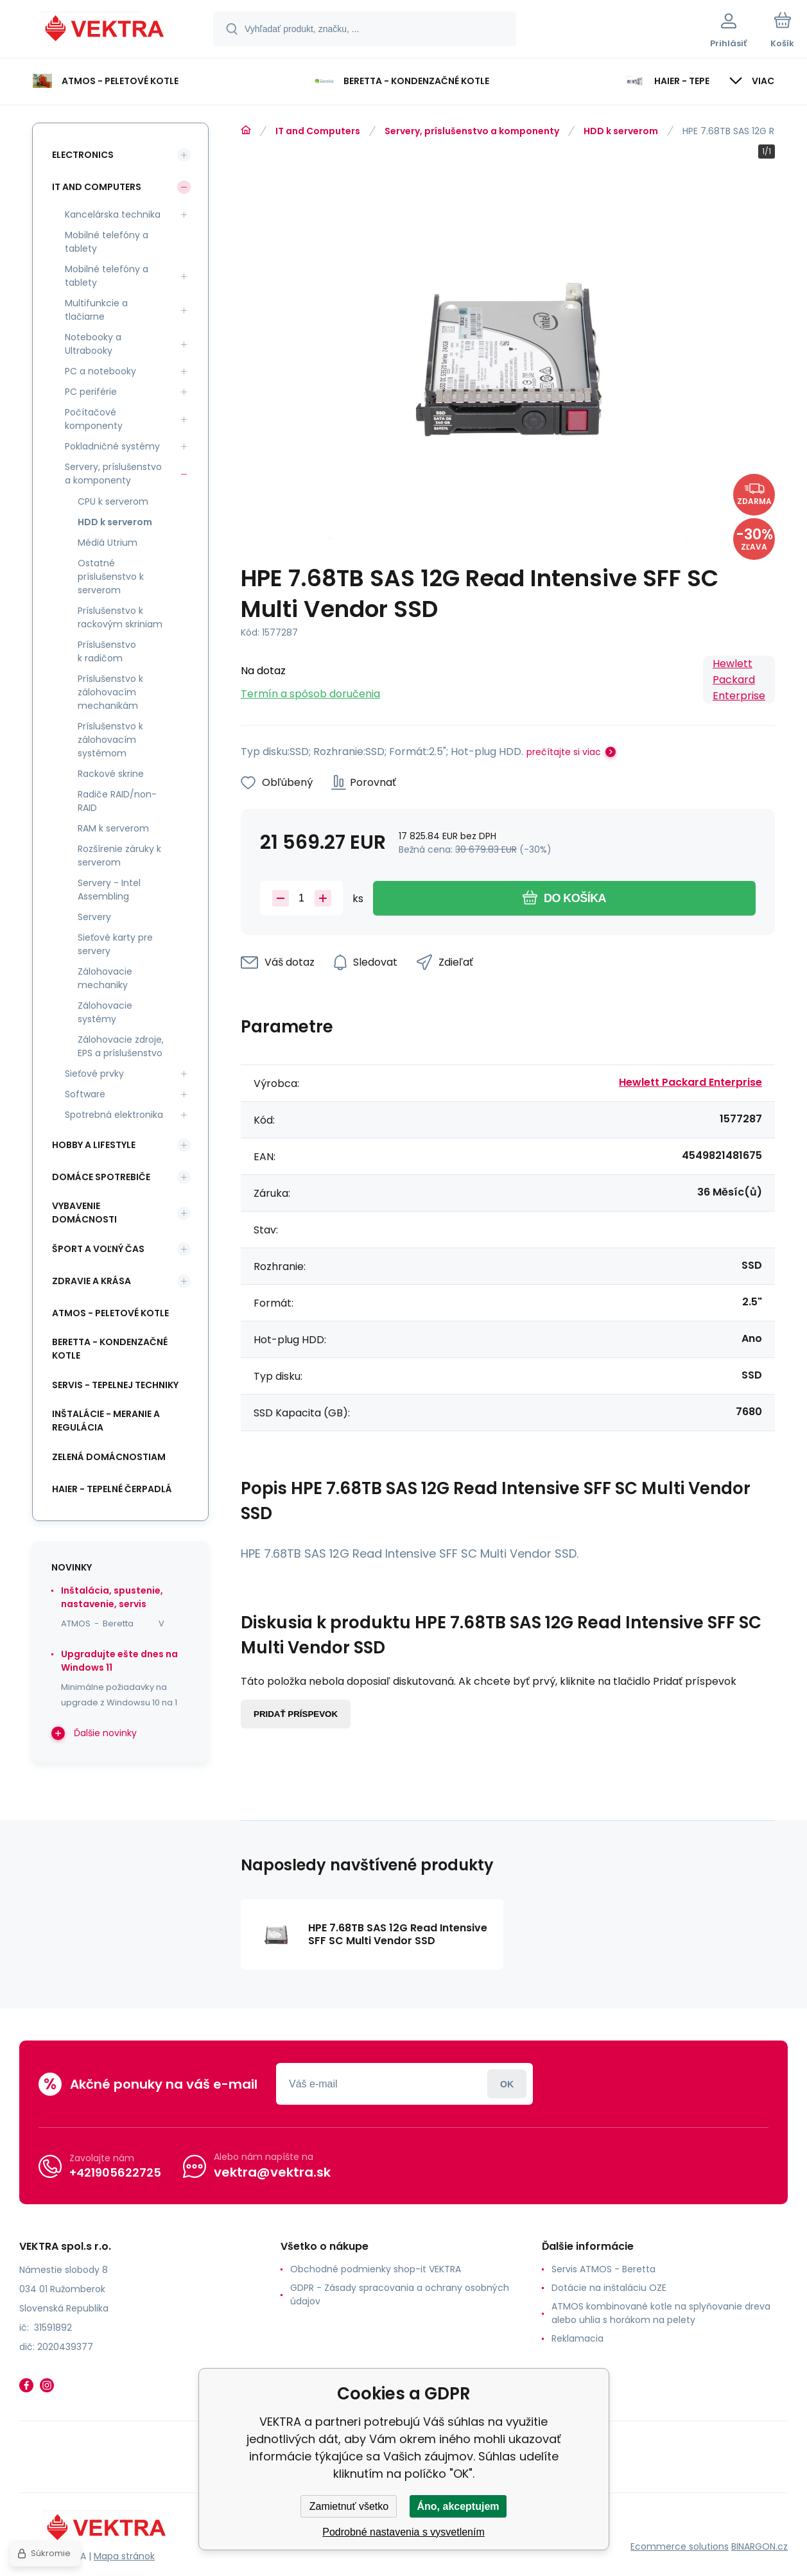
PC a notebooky (100, 371)
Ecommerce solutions (679, 2546)
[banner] (105, 31)
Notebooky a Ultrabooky (93, 344)
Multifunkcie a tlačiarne (96, 310)
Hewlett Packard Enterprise (739, 679)
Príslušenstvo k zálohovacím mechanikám (110, 692)
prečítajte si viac (563, 751)
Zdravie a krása (91, 1281)
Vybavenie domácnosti (84, 1212)
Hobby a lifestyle (93, 1144)
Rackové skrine (111, 773)
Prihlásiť (506, 2083)
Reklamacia (577, 2338)
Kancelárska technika (113, 214)
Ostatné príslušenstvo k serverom (111, 576)
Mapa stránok (124, 2556)
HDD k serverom (621, 131)
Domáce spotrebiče (101, 1177)
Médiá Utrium (107, 542)
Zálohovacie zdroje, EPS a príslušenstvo (121, 1046)
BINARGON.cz (759, 2546)
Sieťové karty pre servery (115, 944)
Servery (94, 916)
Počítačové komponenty (94, 419)
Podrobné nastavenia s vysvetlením (403, 2532)
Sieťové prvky (94, 1073)
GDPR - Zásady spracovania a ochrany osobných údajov (399, 2294)
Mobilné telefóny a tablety (106, 242)
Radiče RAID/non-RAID (117, 801)
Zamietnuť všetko (348, 2506)
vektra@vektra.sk (272, 2172)
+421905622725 (115, 2172)
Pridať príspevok (296, 1714)
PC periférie (91, 391)
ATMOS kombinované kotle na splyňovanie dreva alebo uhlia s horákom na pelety (660, 2313)
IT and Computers (317, 131)
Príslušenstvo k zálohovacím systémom (110, 740)
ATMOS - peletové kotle (110, 1313)
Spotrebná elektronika (114, 1114)
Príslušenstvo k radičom (107, 651)
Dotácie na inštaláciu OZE (608, 2287)
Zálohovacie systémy (105, 1012)
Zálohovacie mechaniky (105, 978)
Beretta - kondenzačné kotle (110, 1349)
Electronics (83, 154)
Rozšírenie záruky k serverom (119, 855)
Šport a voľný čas (98, 1248)
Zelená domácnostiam (109, 1456)
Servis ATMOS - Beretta (603, 2269)
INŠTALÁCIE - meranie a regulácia (106, 1420)
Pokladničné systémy (112, 446)
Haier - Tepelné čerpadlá (112, 1489)
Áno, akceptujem (458, 2506)
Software (85, 1094)
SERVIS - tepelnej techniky (115, 1385)
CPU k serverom (113, 501)
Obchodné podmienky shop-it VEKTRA (375, 2269)
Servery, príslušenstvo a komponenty (472, 131)
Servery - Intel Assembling (109, 889)
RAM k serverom (113, 828)
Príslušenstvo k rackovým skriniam (120, 617)
